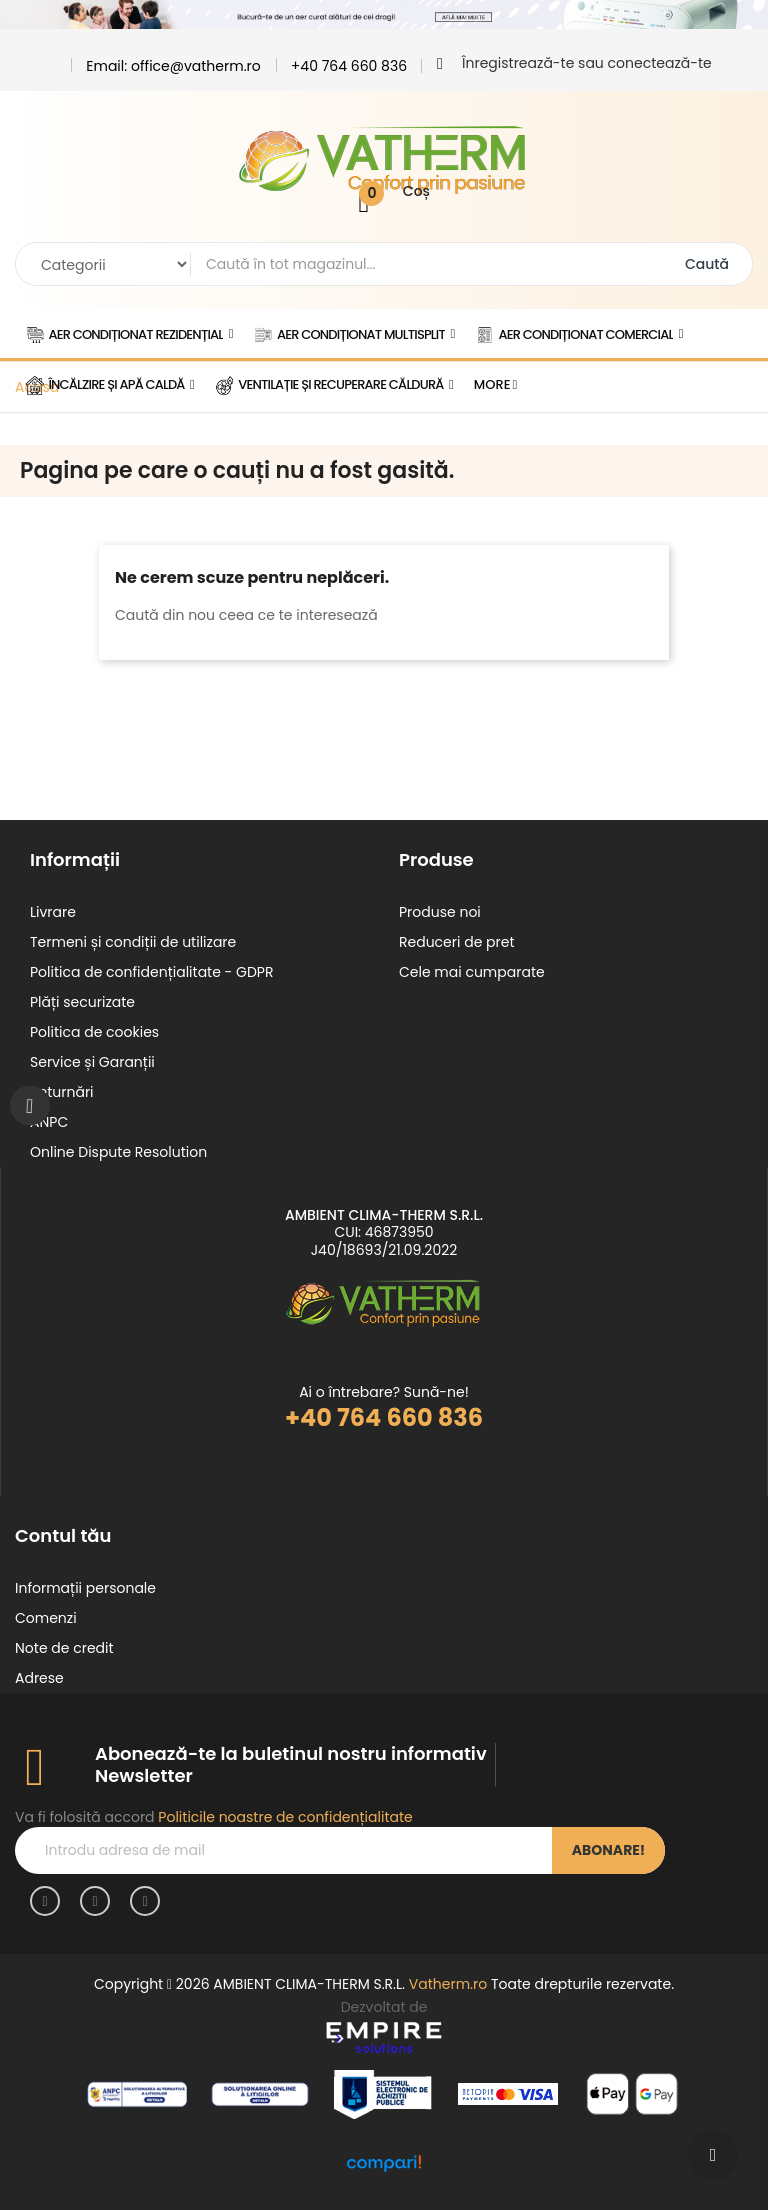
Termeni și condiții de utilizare (133, 942)
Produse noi (440, 912)
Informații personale (85, 1588)
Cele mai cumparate (472, 972)
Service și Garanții (92, 1062)
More (492, 384)
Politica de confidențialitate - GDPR (151, 972)
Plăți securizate (82, 1002)
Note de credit (64, 1648)
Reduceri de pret (457, 942)
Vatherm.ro (448, 1984)
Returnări (62, 1092)
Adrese (39, 1678)
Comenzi (46, 1618)
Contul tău (63, 1535)
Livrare (53, 912)
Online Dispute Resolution (118, 1152)
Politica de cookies (94, 1032)
